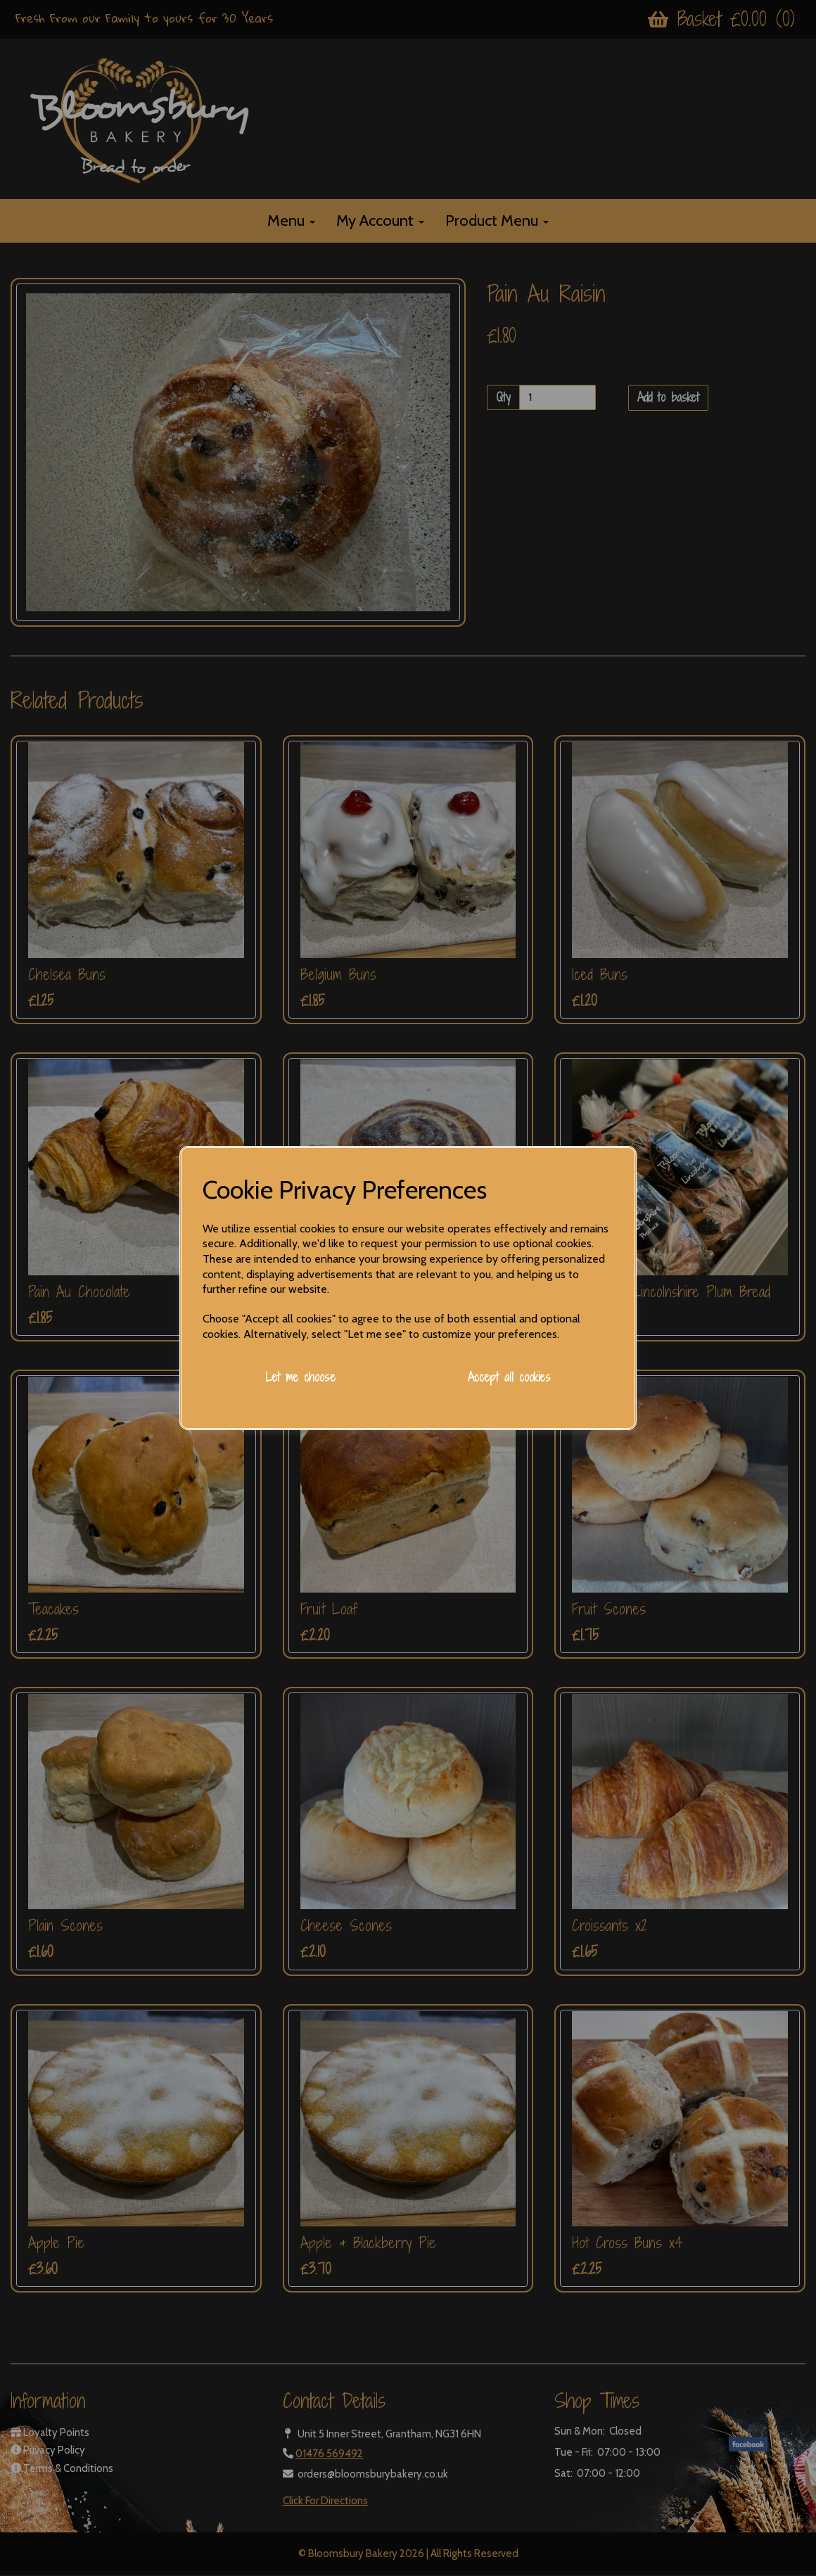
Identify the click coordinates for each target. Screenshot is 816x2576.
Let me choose (300, 1377)
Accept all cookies (509, 1377)
